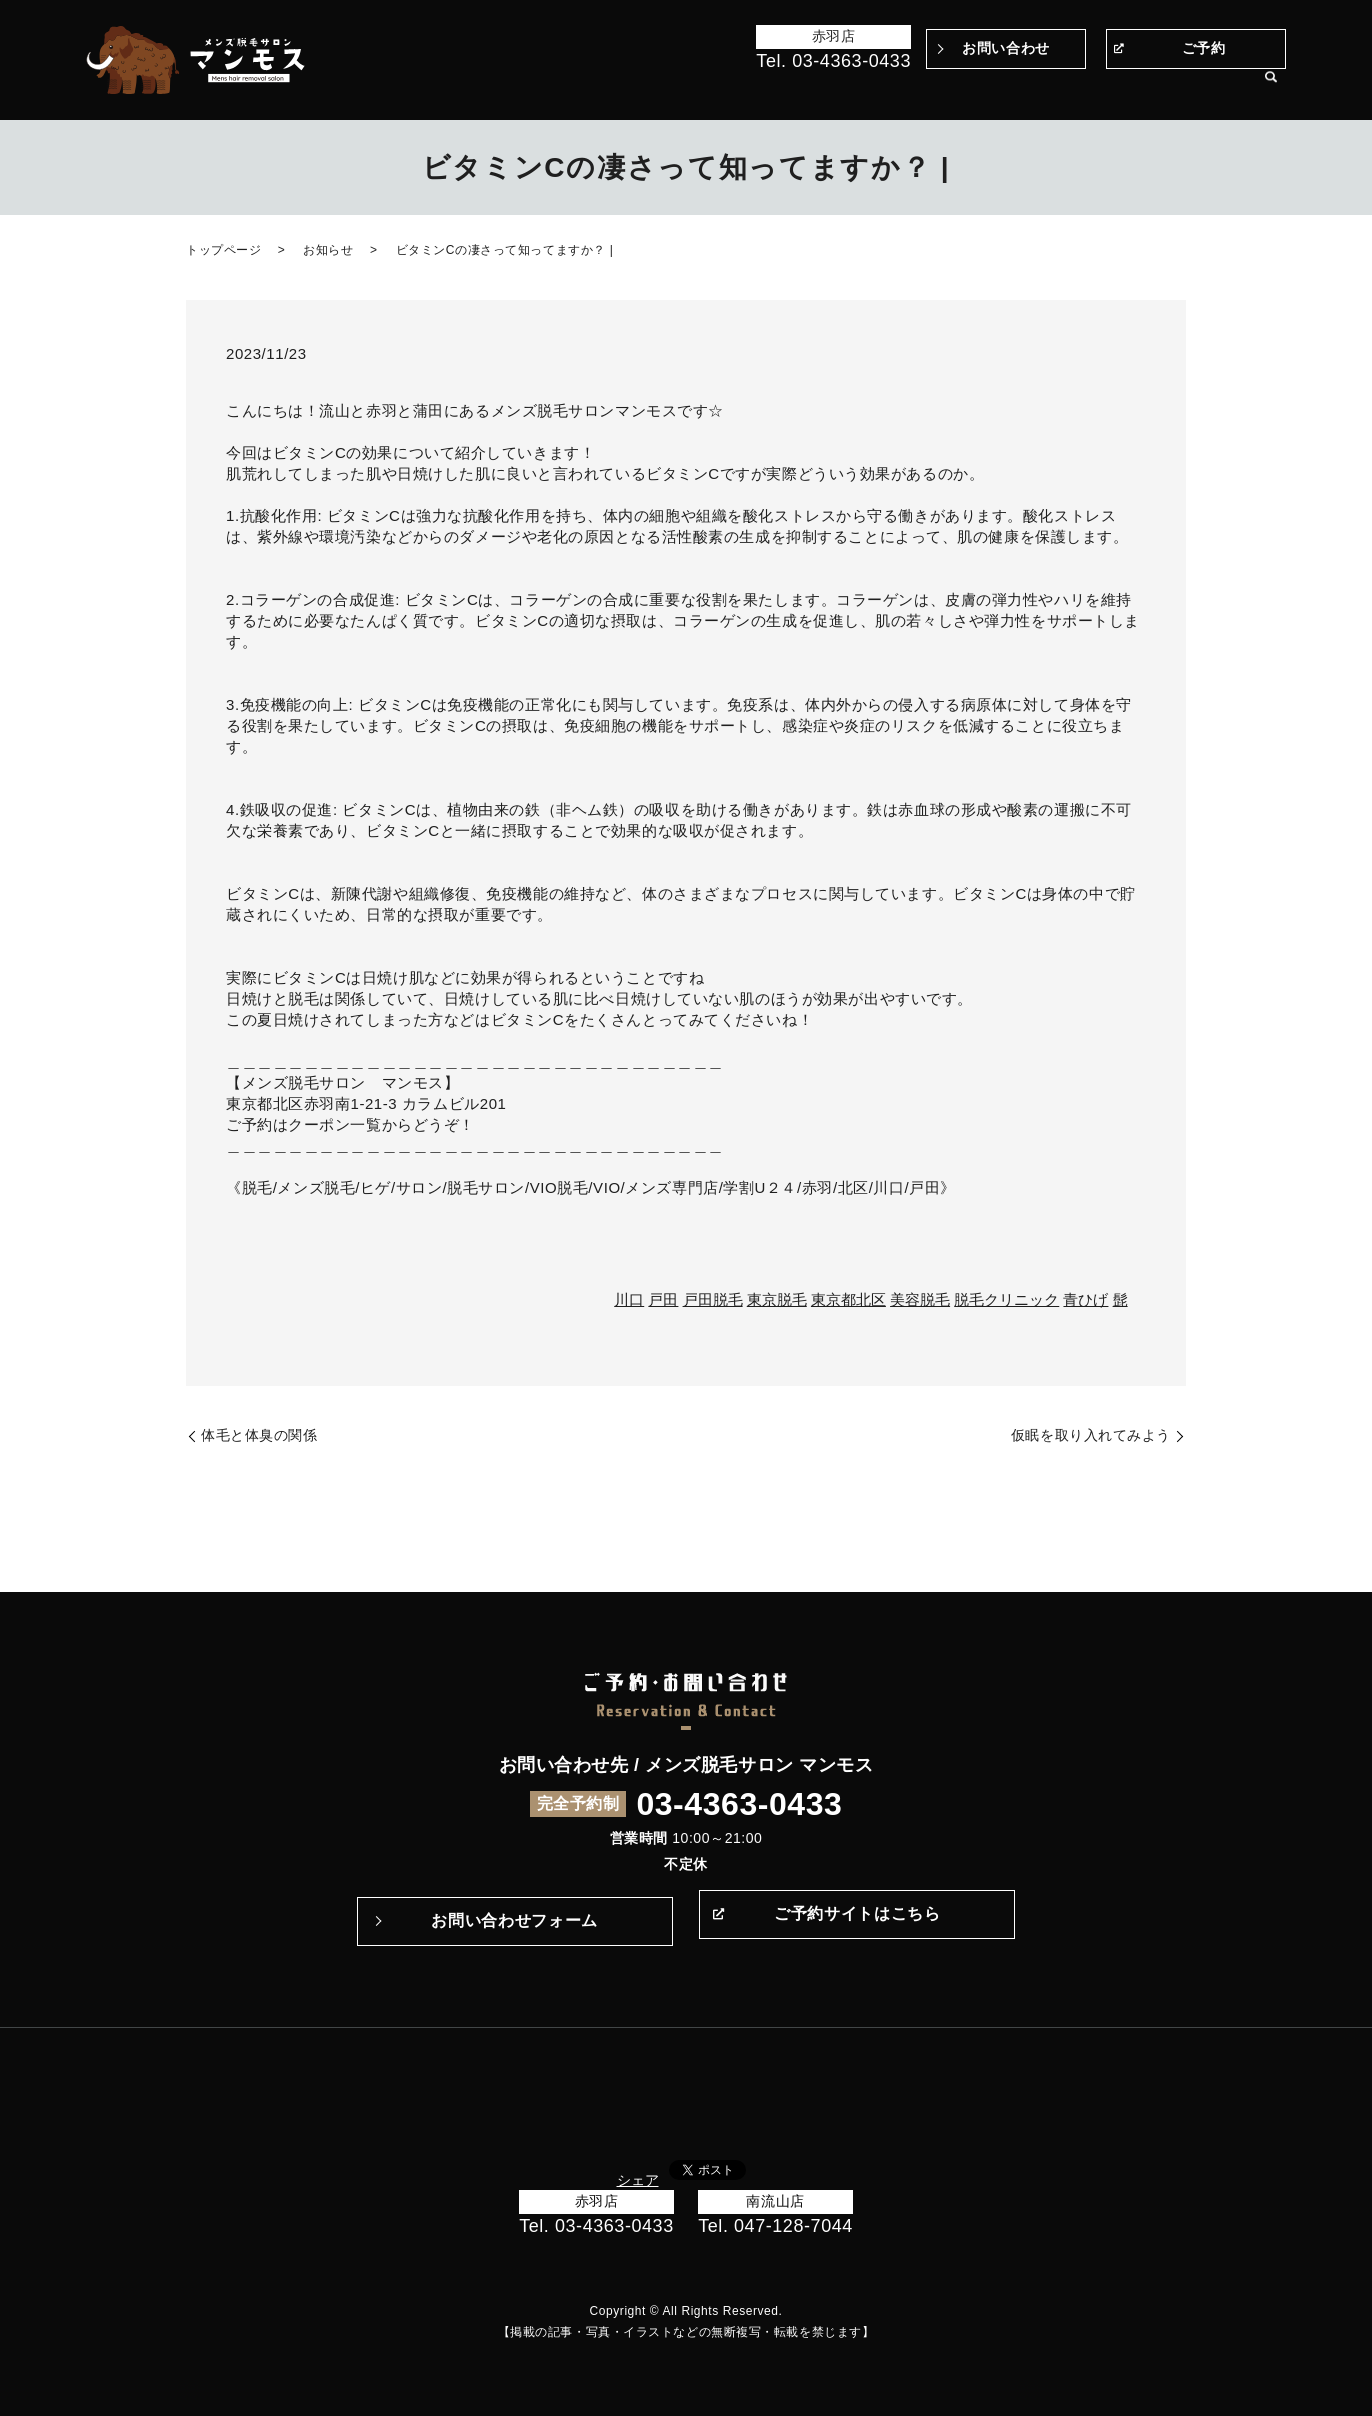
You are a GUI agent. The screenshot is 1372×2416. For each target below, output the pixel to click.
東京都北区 (848, 1299)
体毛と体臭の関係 (259, 1435)
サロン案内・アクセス (1176, 88)
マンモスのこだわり (756, 88)
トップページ (520, 88)
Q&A (940, 88)
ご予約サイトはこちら (857, 1920)
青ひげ (1085, 1299)
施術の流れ (873, 88)
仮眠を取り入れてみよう (1091, 1435)
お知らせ (328, 250)
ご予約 (1204, 48)
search (1271, 89)
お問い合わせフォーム (514, 1920)
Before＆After (628, 88)
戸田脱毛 (713, 1299)
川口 (629, 1299)
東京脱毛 (777, 1299)
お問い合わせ (1005, 48)
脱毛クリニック (1006, 1299)
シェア (638, 2180)
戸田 (663, 1299)
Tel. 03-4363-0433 (833, 61)
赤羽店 (834, 36)
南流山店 (775, 2201)
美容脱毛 (920, 1299)
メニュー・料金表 (1030, 88)
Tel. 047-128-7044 (775, 2226)
